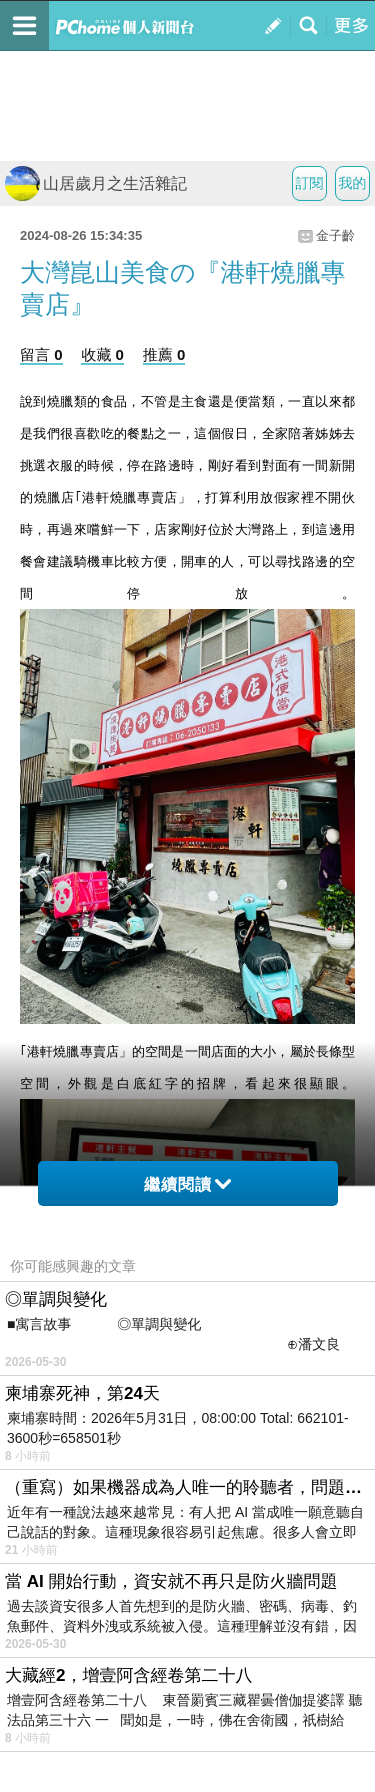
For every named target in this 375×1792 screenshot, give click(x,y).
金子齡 (335, 235)
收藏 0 (102, 354)
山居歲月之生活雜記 (96, 183)
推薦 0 (164, 354)
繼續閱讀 (187, 1184)
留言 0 (41, 354)
